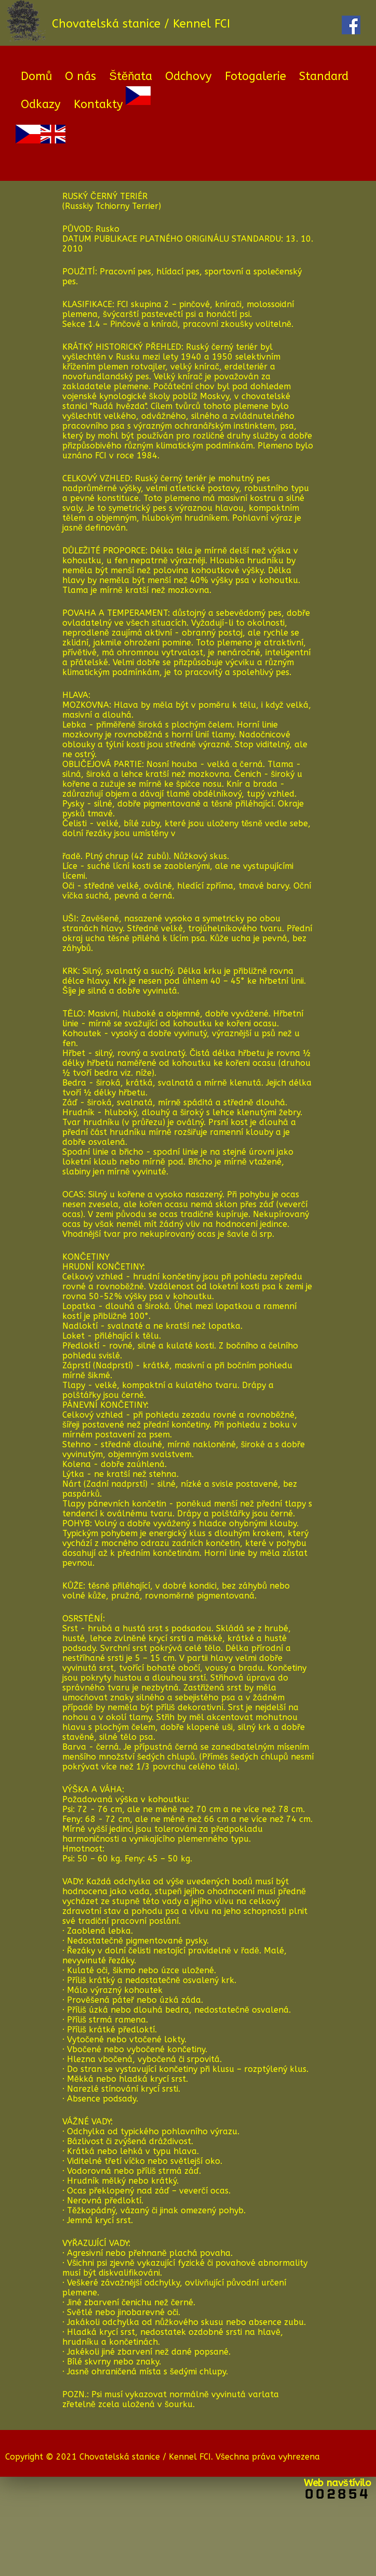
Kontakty (98, 104)
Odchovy (188, 76)
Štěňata (130, 76)
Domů (36, 76)
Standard (323, 76)
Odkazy (41, 104)
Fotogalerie (255, 76)
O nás (80, 76)
